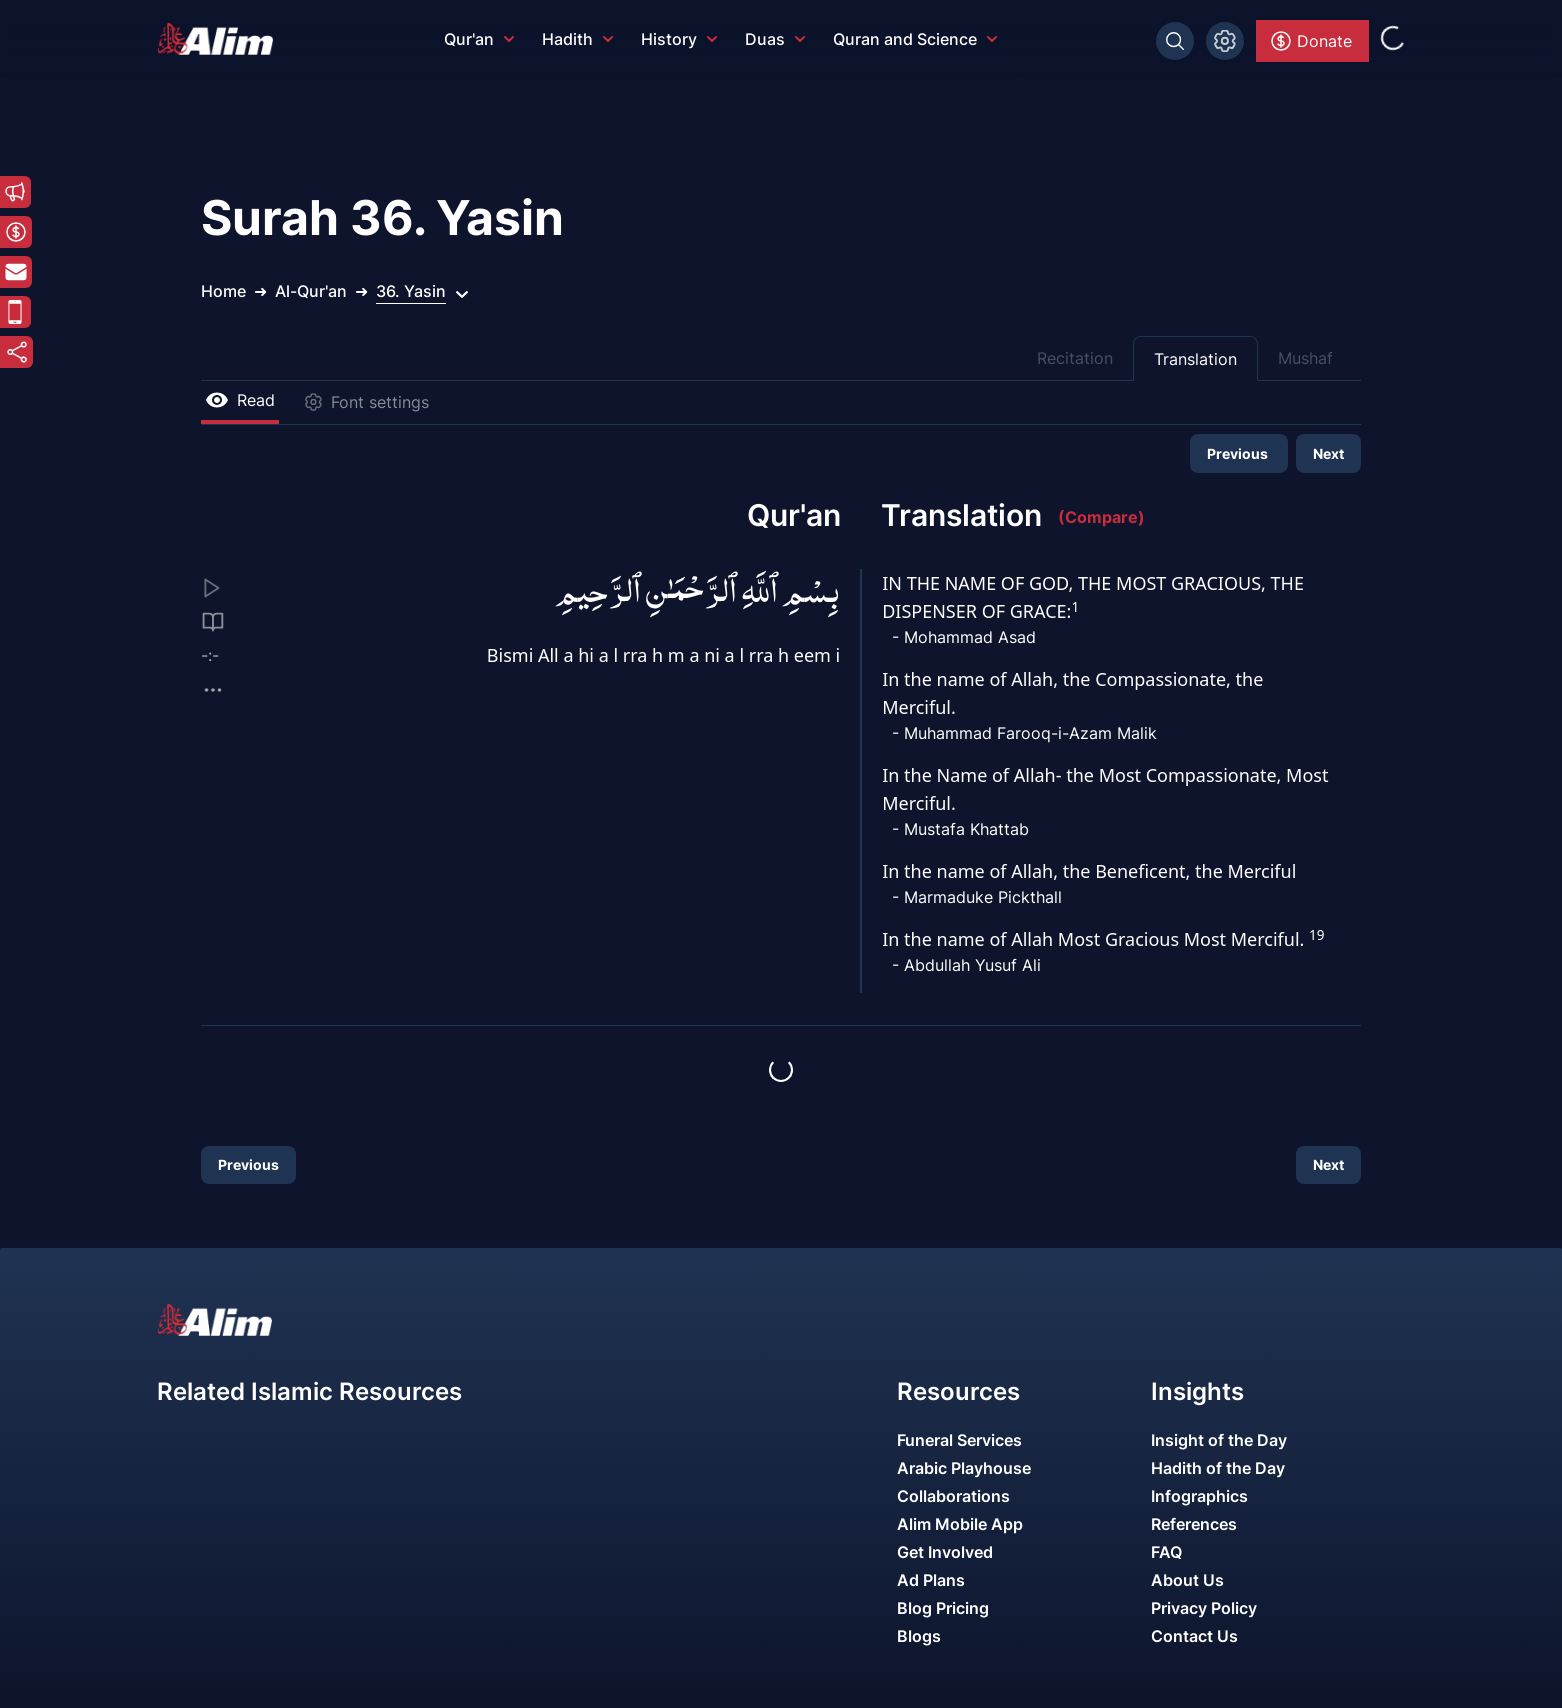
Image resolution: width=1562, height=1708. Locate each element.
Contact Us (1194, 1636)
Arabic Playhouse (964, 1468)
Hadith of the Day (1218, 1468)
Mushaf (1305, 358)
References (1194, 1524)
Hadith (577, 39)
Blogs (919, 1636)
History (679, 39)
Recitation (1075, 358)
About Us (1187, 1580)
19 (1316, 935)
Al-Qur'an (311, 291)
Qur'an (479, 39)
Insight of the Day (1219, 1440)
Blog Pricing (943, 1608)
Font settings (366, 402)
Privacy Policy (1204, 1608)
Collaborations (953, 1496)
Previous (1239, 453)
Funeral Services (959, 1440)
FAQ (1166, 1552)
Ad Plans (931, 1580)
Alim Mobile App (960, 1524)
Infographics (1199, 1496)
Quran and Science (915, 39)
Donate (1310, 41)
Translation (1195, 359)
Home (223, 291)
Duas (775, 39)
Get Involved (945, 1552)
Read (240, 400)
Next (1328, 453)
